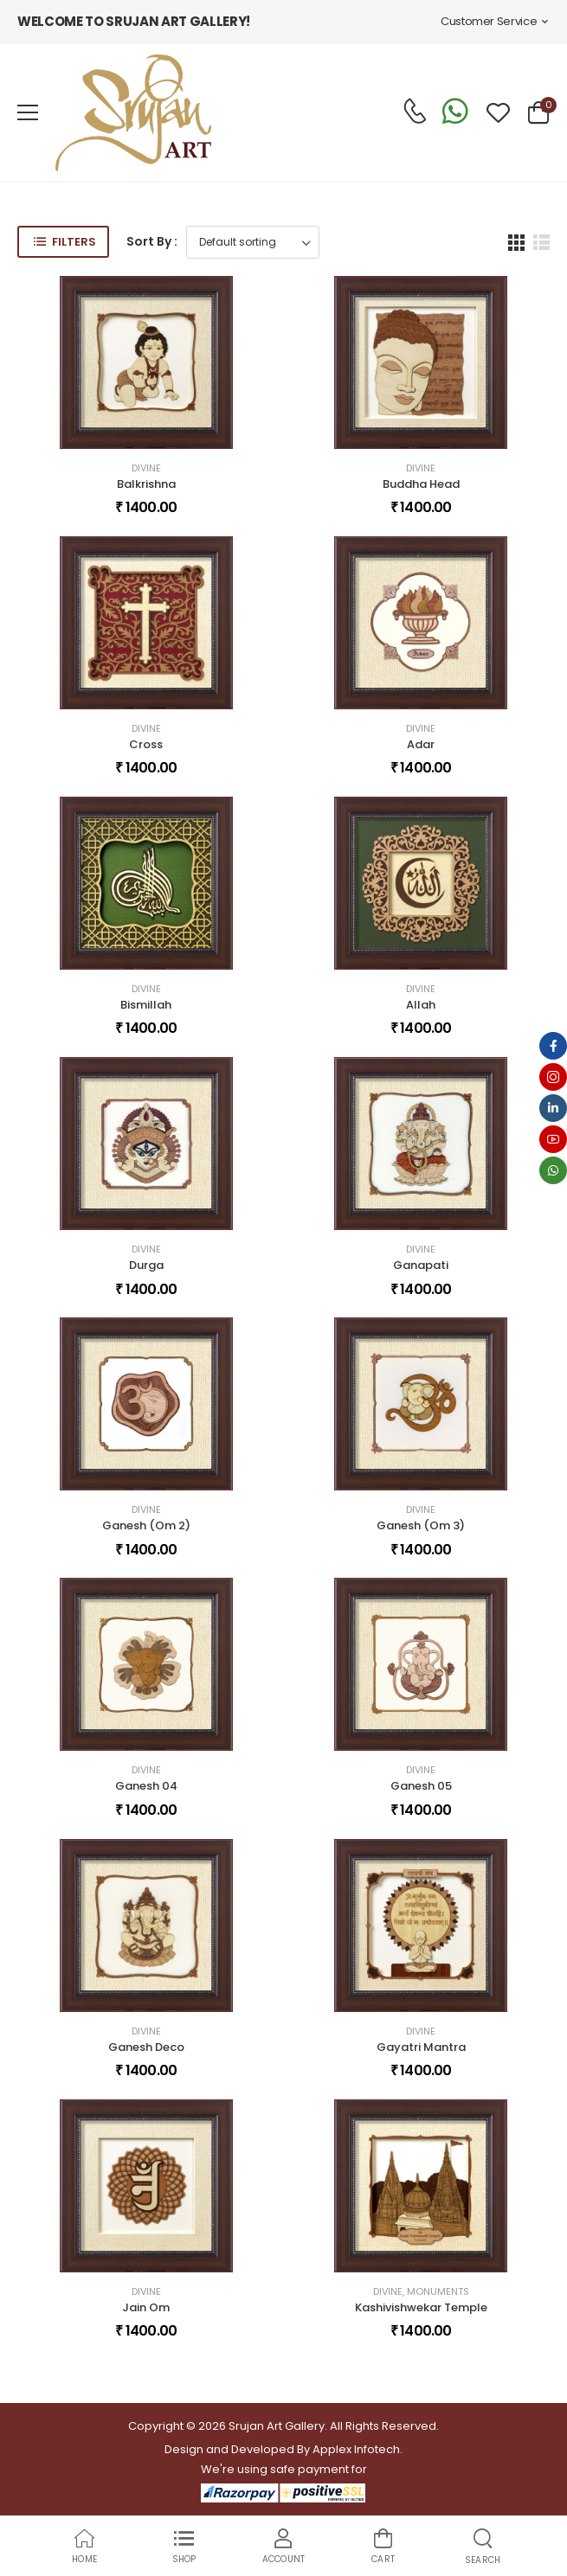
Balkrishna (146, 484)
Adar (421, 744)
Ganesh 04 (146, 1786)
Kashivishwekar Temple (421, 2307)
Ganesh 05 (421, 1786)
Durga (146, 1265)
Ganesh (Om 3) (421, 1525)
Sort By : (151, 241)
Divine (146, 468)
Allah (420, 1004)
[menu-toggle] (27, 112)
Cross (146, 744)
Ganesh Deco (146, 2047)
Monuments (438, 2292)
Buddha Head (421, 484)
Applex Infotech (356, 2449)
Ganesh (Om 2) (146, 1525)
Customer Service (489, 21)
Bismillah (145, 1004)
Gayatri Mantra (421, 2047)
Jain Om (146, 2307)
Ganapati (420, 1265)
